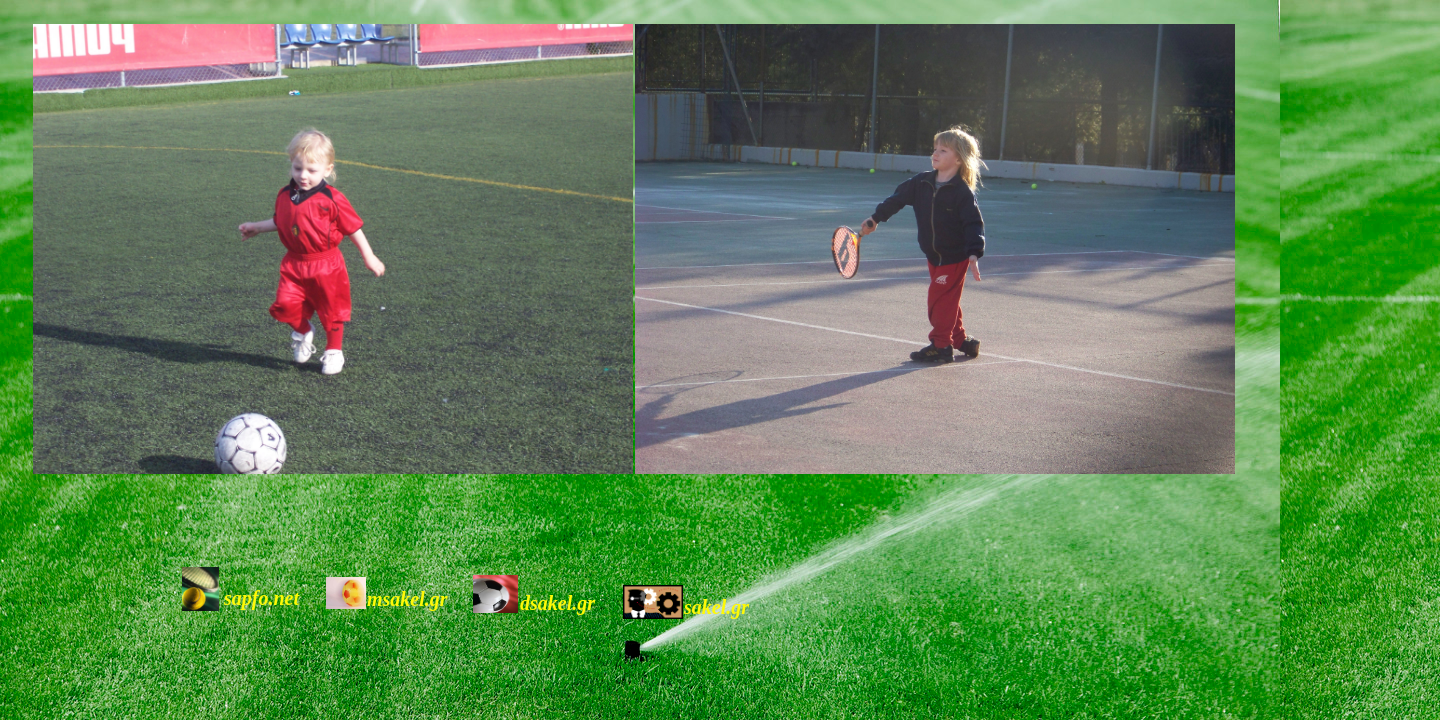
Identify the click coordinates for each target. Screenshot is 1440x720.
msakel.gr (407, 599)
